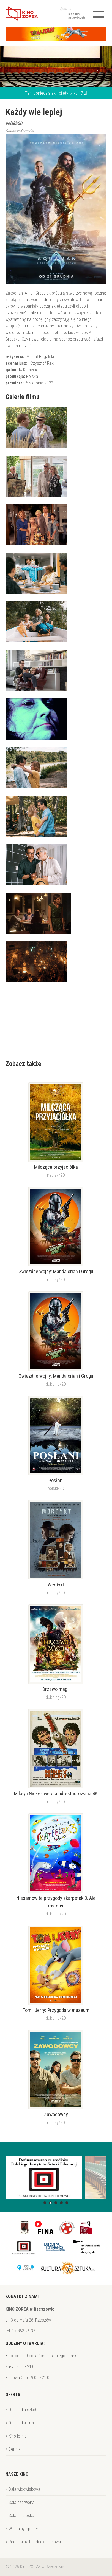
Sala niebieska (21, 2515)
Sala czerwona (21, 2502)
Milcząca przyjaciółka (56, 1167)
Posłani (56, 1480)
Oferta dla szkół (22, 2409)
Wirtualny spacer (23, 2528)
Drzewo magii (56, 1689)
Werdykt (56, 1585)
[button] (44, 2202)
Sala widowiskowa (24, 2489)
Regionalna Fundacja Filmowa (35, 2541)
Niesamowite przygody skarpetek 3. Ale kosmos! (55, 1902)
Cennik (14, 2449)
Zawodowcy (56, 2114)
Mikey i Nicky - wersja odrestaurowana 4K (56, 1794)
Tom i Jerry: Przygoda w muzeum (56, 2010)
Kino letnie (18, 2436)
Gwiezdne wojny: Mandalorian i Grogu (55, 1272)
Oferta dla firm (21, 2422)
